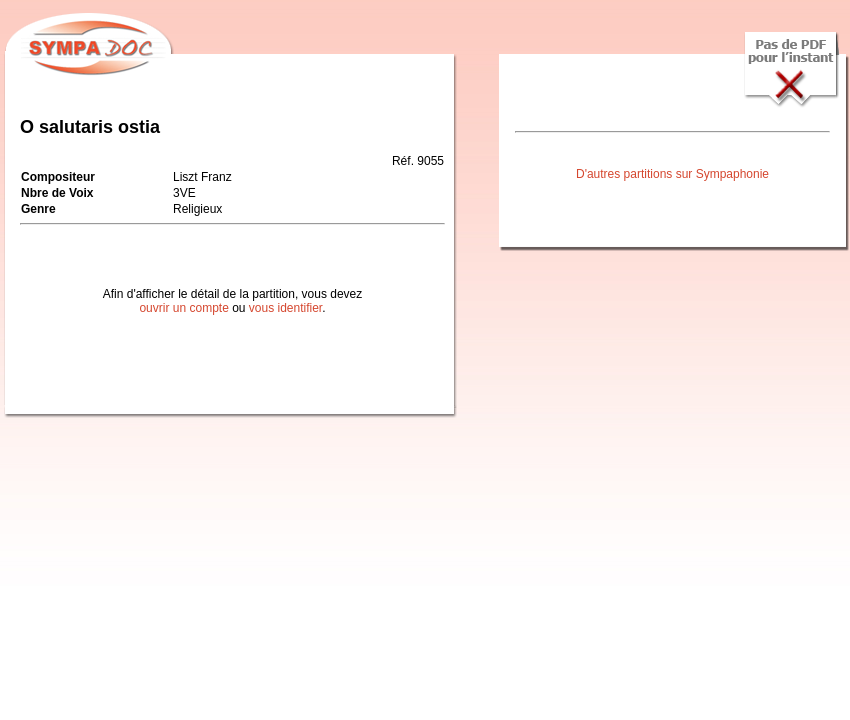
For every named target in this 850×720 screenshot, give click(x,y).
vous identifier (285, 308)
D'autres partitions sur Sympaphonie (672, 174)
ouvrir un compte (183, 308)
